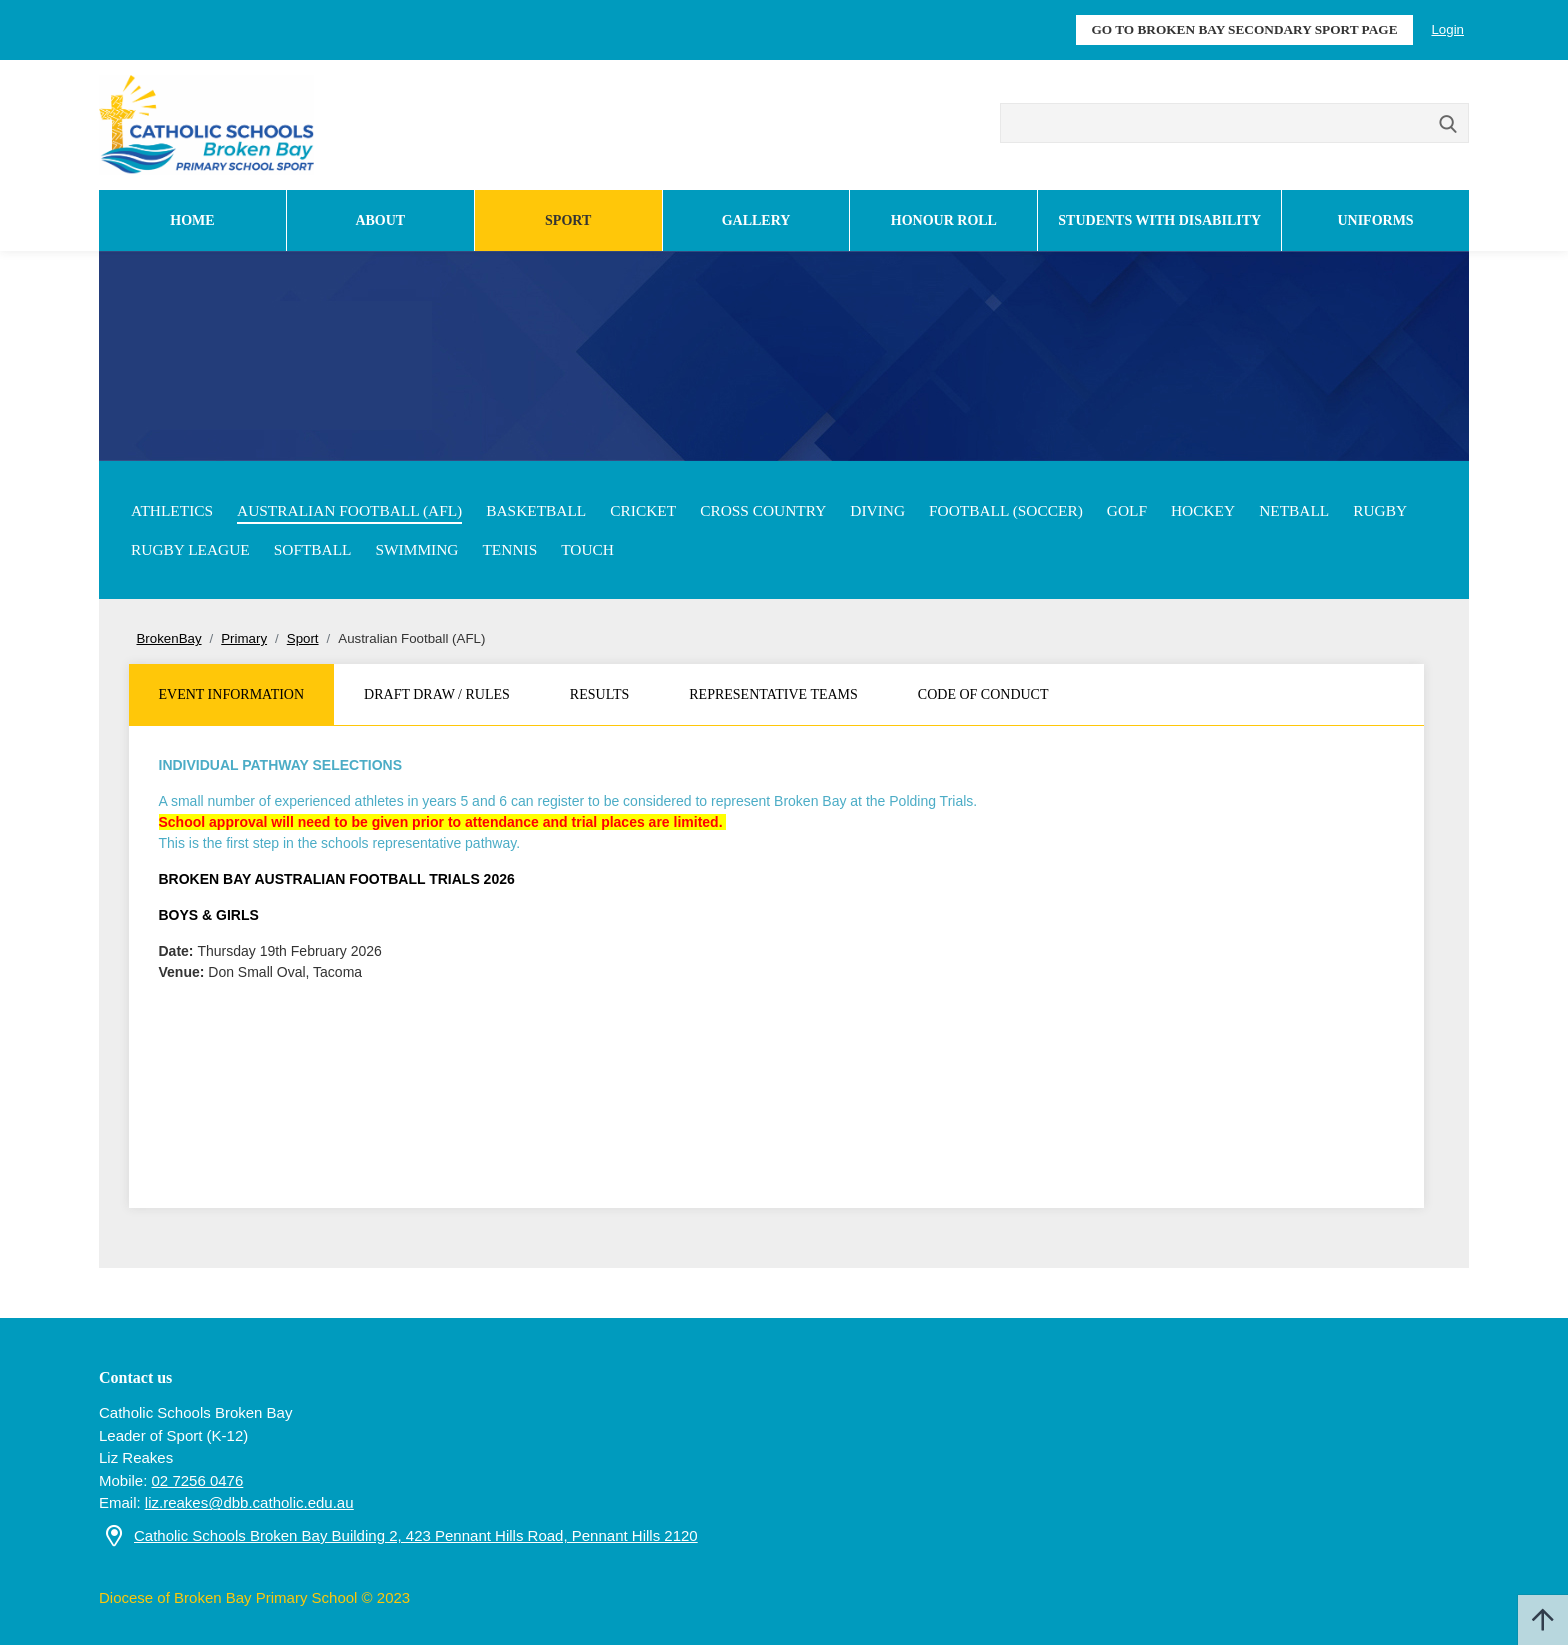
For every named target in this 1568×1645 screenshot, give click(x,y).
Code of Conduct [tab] (983, 694)
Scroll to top (1543, 1620)
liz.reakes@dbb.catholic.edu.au (249, 1502)
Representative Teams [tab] (773, 694)
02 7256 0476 (198, 1480)
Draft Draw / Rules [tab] (437, 694)
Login (1447, 29)
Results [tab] (599, 694)
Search (1449, 125)
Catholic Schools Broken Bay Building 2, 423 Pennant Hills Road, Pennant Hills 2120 (416, 1535)
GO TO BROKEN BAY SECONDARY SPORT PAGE (1244, 29)
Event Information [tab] (232, 694)
